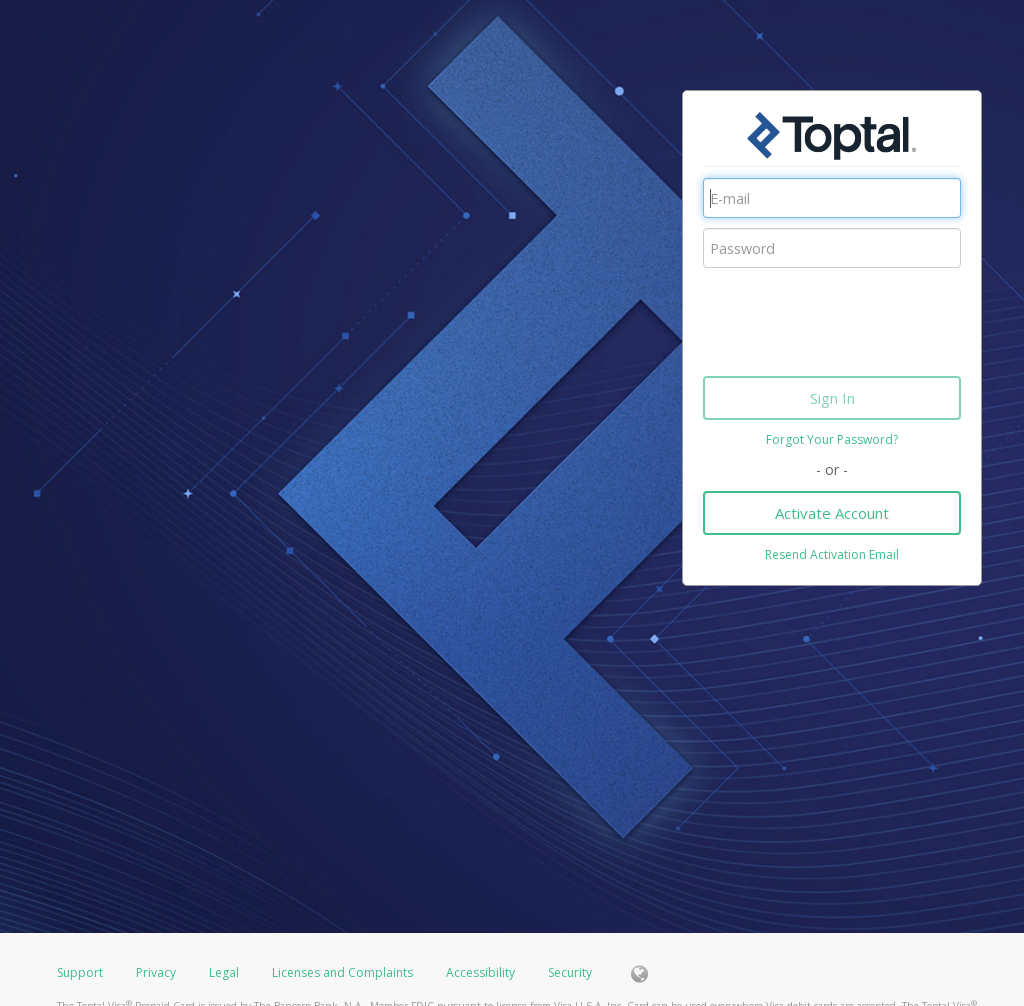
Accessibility (480, 972)
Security (570, 972)
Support (80, 972)
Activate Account (832, 513)
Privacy (156, 972)
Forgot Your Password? (832, 439)
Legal (224, 972)
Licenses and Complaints (344, 972)
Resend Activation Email (832, 554)
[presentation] (855, 317)
